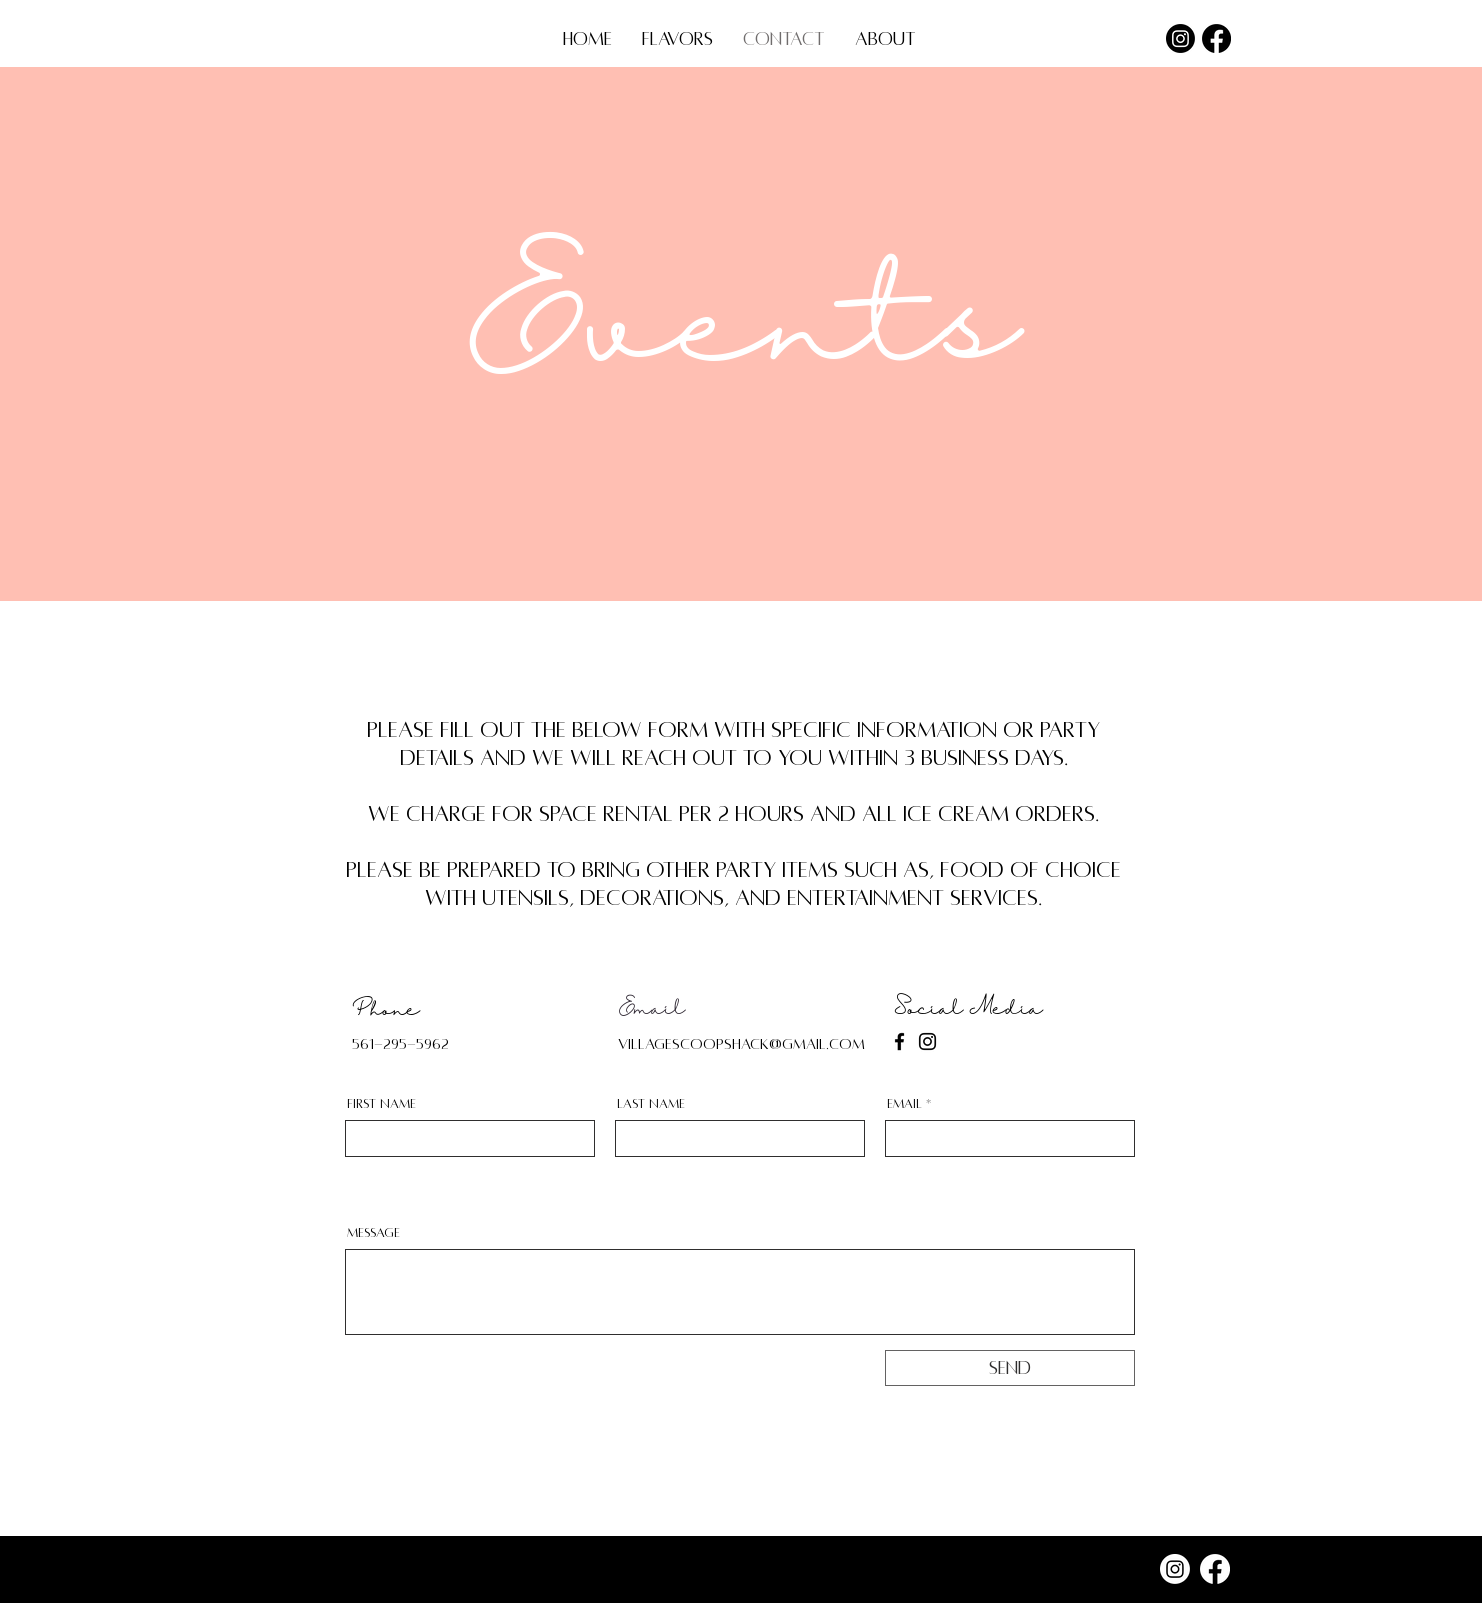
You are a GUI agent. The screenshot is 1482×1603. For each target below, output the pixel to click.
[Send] (1010, 1368)
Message (373, 1233)
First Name (381, 1104)
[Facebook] (1216, 38)
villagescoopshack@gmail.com (741, 1044)
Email (904, 1104)
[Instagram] (1180, 38)
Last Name (651, 1104)
